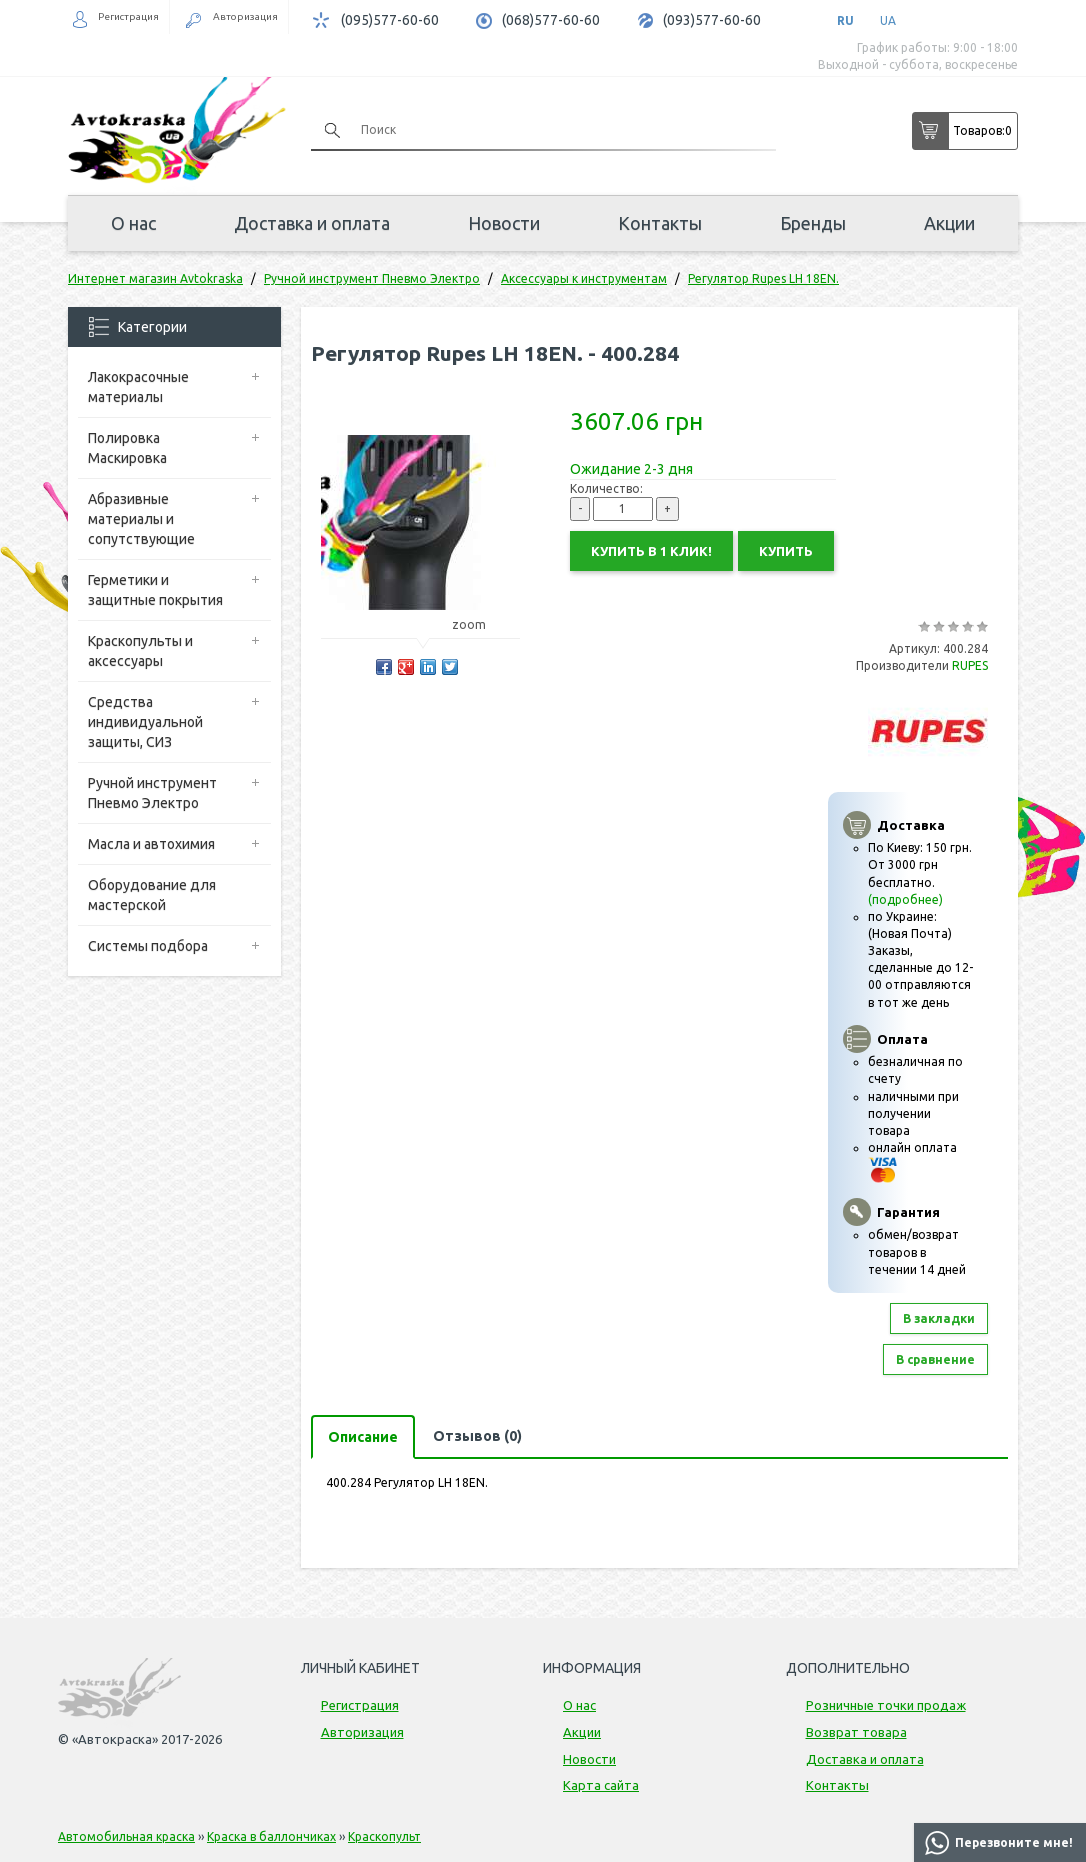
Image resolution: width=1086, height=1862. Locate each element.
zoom (478, 624)
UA (888, 20)
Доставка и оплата (312, 223)
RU (845, 20)
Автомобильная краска (126, 1836)
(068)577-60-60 (551, 20)
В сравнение (935, 1359)
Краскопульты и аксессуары (140, 651)
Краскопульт (384, 1836)
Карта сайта (601, 1785)
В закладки (939, 1318)
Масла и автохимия (151, 844)
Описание (363, 1437)
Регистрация (128, 16)
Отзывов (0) (477, 1436)
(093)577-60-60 (712, 20)
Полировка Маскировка (127, 448)
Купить (786, 551)
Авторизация (245, 16)
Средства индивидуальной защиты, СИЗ (145, 722)
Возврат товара (856, 1732)
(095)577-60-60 (390, 20)
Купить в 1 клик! (651, 551)
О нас (133, 223)
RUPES (970, 665)
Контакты (660, 223)
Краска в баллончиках (271, 1836)
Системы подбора (148, 946)
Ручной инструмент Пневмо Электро (152, 793)
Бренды (813, 223)
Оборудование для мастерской (152, 895)
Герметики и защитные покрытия (155, 590)
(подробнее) (905, 899)
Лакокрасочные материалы (138, 387)
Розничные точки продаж (886, 1705)
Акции (949, 223)
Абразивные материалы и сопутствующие (141, 519)
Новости (504, 223)
